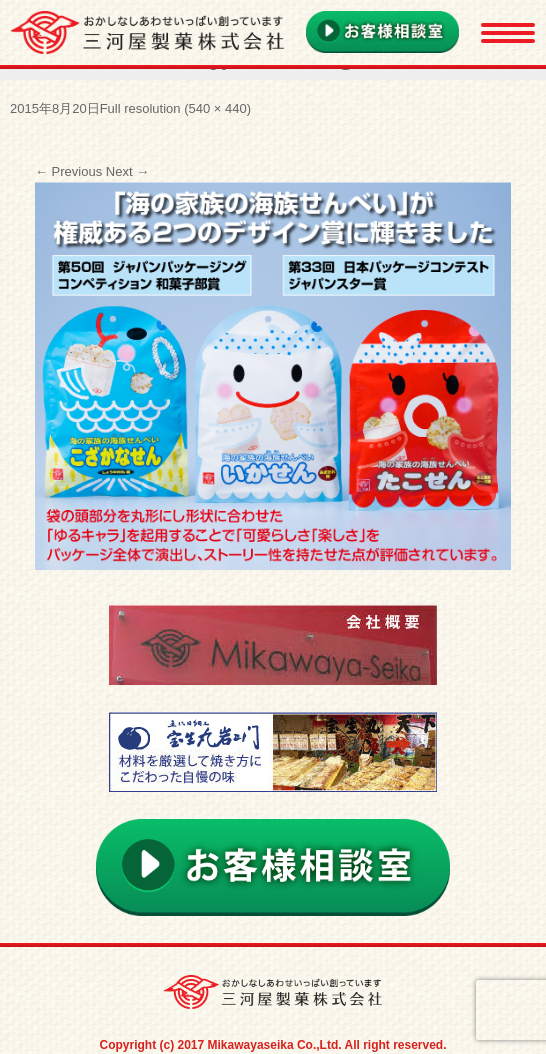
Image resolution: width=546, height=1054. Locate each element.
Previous (68, 171)
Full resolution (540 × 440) (175, 108)
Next (127, 171)
